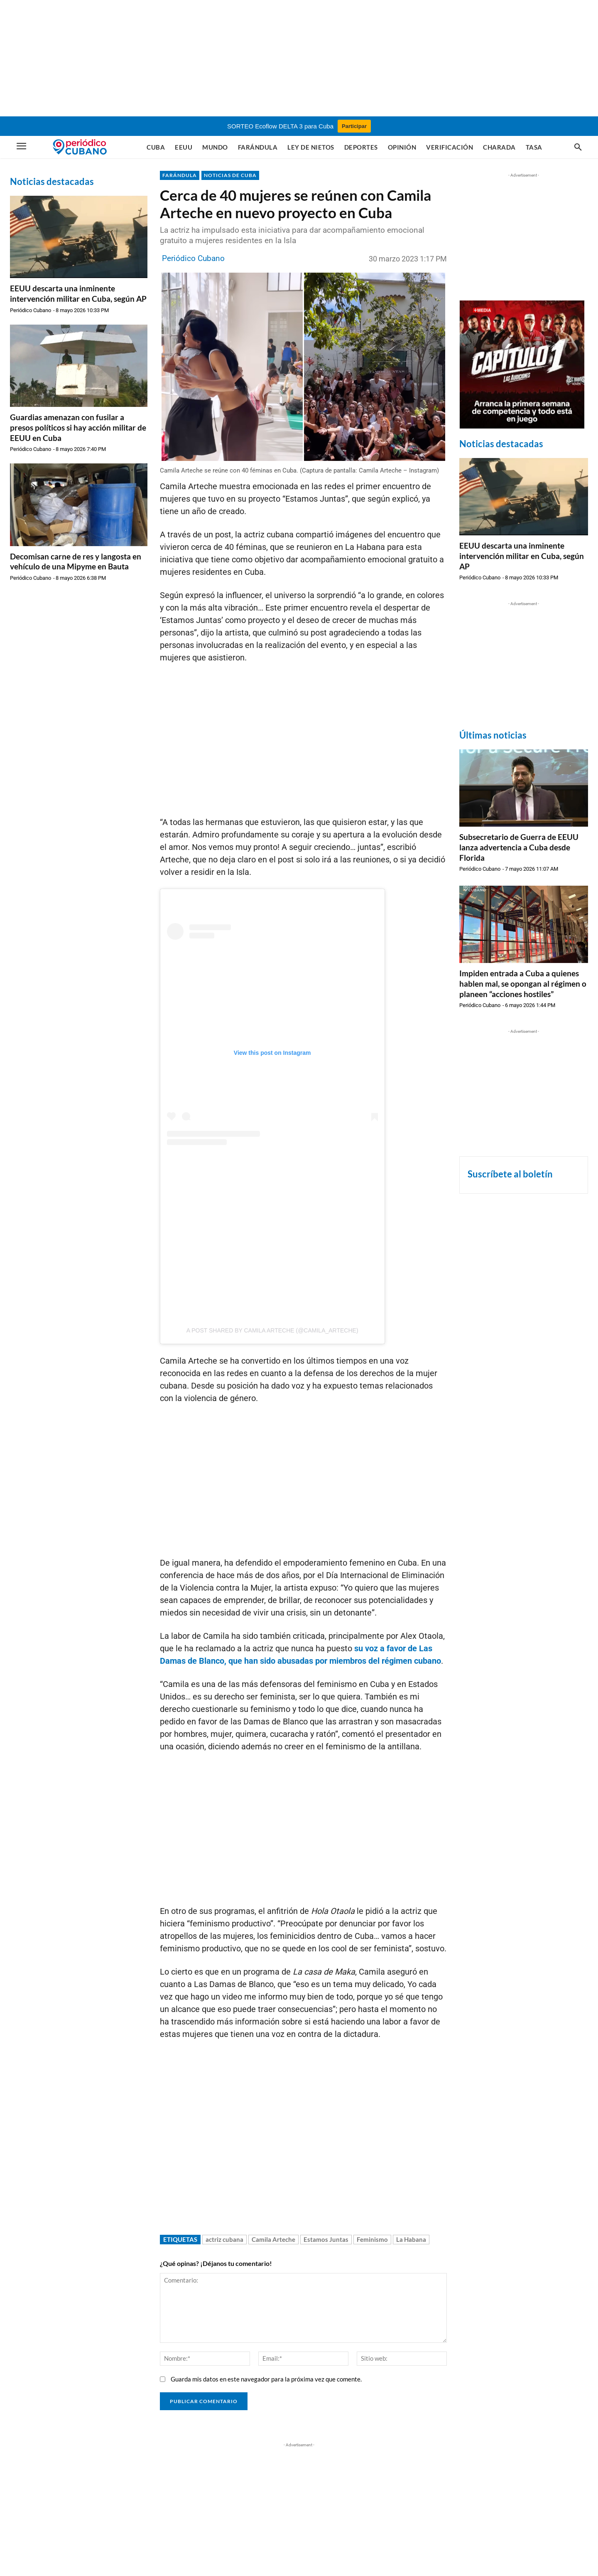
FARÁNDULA (179, 175)
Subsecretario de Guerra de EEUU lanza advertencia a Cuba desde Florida (518, 847)
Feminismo (372, 2239)
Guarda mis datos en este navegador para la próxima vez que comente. (266, 2379)
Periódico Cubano (30, 310)
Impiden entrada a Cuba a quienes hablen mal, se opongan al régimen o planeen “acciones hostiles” (522, 983)
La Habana (411, 2239)
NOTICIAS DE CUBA (230, 175)
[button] (578, 148)
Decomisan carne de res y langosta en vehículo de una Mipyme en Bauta (75, 561)
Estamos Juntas (326, 2239)
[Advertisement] (299, 58)
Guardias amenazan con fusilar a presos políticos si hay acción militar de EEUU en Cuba (78, 427)
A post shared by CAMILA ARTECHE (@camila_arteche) (272, 1330)
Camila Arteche (273, 2239)
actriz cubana (224, 2239)
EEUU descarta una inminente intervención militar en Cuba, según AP (78, 293)
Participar (354, 126)
